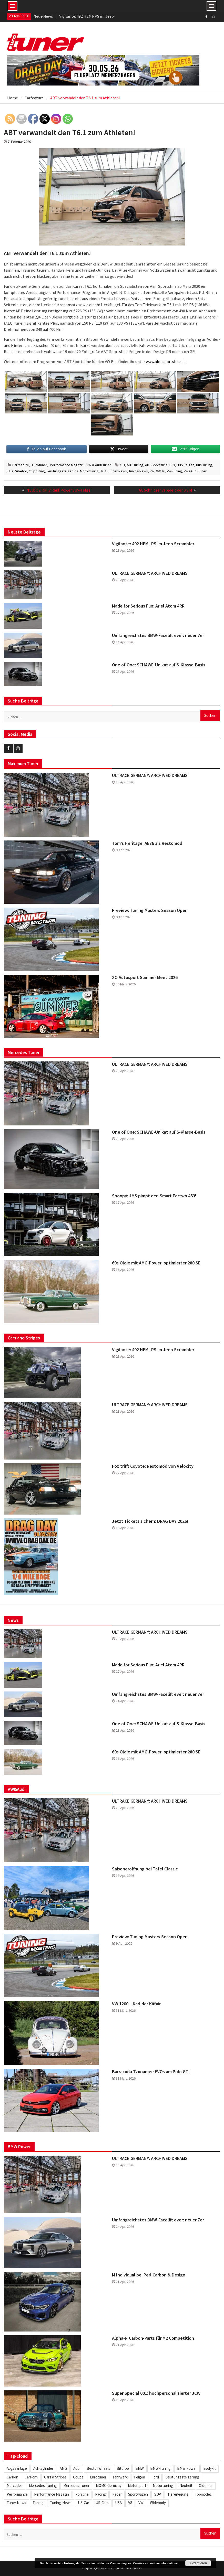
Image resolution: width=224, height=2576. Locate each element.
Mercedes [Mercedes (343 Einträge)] (15, 2485)
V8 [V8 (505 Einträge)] (130, 2502)
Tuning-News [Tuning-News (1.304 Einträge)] (61, 2502)
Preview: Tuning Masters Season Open (150, 910)
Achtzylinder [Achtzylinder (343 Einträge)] (43, 2468)
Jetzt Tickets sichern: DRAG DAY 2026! (150, 1521)
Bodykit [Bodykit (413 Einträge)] (209, 2468)
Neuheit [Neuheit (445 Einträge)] (185, 2485)
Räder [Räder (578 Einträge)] (117, 2494)
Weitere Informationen (164, 2563)
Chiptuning (37, 471)
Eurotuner (39, 465)
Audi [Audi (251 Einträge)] (76, 2468)
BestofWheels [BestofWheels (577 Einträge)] (98, 2468)
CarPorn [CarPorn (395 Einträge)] (31, 2477)
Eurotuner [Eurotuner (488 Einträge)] (98, 2477)
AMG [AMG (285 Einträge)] (63, 2468)
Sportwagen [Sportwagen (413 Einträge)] (138, 2494)
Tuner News (118, 471)
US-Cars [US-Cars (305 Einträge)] (102, 2502)
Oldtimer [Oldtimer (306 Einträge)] (206, 2485)
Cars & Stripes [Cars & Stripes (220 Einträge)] (55, 2477)
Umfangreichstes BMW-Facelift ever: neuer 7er (158, 635)
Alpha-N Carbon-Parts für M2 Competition (153, 2338)
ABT (122, 465)
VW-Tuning (174, 471)
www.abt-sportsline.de (166, 361)
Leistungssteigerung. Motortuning (73, 471)
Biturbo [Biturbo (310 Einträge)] (123, 2468)
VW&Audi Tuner (195, 471)
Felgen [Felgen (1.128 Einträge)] (139, 2477)
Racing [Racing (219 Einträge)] (100, 2494)
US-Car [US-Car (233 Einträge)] (83, 2502)
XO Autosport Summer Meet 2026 (145, 977)
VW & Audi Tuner (99, 465)
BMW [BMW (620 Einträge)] (139, 2468)
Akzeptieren (198, 2563)
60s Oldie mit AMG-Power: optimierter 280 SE (156, 1263)
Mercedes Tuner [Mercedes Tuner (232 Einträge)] (76, 2485)
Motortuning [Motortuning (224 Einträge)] (163, 2485)
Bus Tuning (204, 465)
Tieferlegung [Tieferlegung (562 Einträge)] (177, 2494)
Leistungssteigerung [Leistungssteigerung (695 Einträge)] (182, 2477)
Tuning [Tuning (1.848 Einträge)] (38, 2502)
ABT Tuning (135, 465)
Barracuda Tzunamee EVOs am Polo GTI (151, 2071)
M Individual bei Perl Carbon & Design (148, 2275)
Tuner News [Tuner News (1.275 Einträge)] (16, 2502)
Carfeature (20, 465)
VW (152, 471)
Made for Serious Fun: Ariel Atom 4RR (148, 606)
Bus (172, 465)
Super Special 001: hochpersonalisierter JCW (156, 2393)
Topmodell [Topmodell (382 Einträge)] (203, 2494)
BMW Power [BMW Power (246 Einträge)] (187, 2468)
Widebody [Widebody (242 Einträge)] (158, 2502)
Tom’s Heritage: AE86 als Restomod (147, 843)
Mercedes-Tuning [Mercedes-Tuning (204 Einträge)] (43, 2485)
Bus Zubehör (17, 471)
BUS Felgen (185, 465)
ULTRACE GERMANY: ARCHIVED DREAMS (150, 573)
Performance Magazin (67, 465)
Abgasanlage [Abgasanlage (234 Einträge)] (17, 2468)
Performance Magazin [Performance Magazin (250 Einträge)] (51, 2494)
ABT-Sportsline (156, 465)
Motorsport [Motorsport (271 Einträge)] (137, 2485)
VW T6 (160, 471)
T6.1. (103, 471)
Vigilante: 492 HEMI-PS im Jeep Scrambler (153, 544)
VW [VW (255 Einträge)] (141, 2502)
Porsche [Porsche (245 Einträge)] (82, 2494)
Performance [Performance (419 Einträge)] (17, 2494)
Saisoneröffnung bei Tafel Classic (145, 1869)
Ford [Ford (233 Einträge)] (155, 2477)
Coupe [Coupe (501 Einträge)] (78, 2477)
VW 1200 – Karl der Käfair (136, 2004)
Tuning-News (138, 471)
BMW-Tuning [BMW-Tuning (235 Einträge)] (160, 2468)
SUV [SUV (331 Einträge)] (157, 2494)
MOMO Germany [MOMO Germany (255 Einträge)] (108, 2485)
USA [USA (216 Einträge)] (118, 2502)
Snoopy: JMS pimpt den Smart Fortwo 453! (154, 1196)
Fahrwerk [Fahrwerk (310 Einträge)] (120, 2477)
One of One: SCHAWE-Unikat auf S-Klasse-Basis (158, 665)
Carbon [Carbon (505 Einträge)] (12, 2477)
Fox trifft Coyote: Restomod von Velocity (153, 1466)
